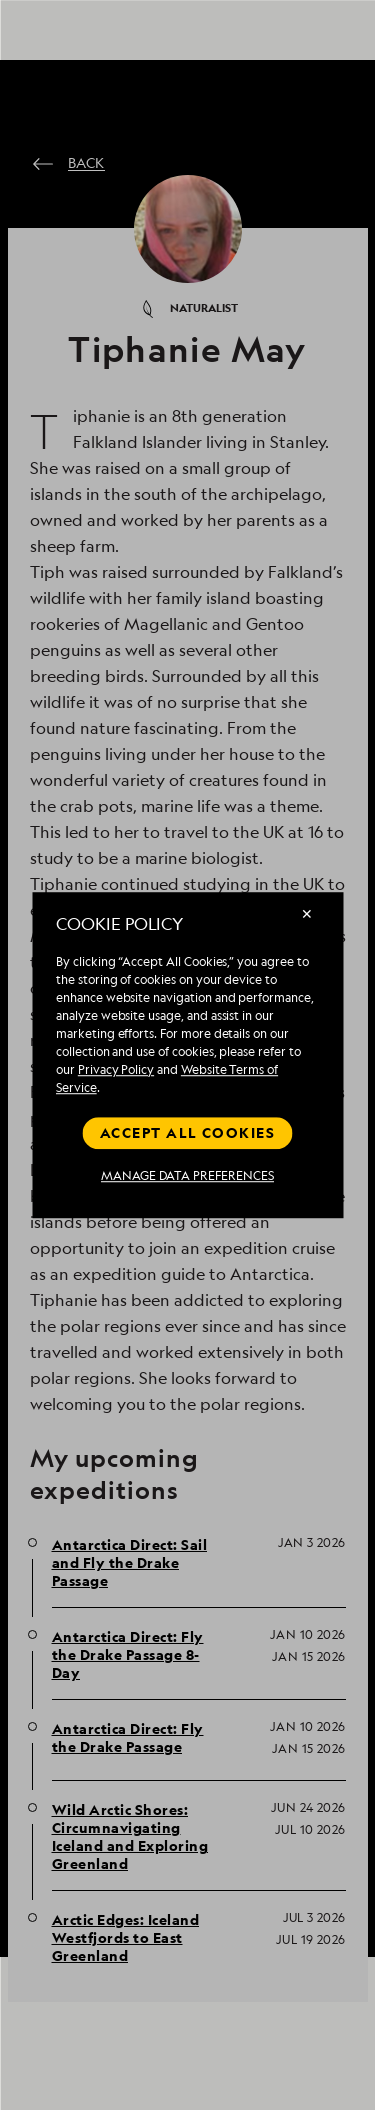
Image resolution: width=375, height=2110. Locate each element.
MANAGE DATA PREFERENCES (187, 1176)
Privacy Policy (116, 1069)
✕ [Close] (307, 913)
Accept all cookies (187, 1132)
